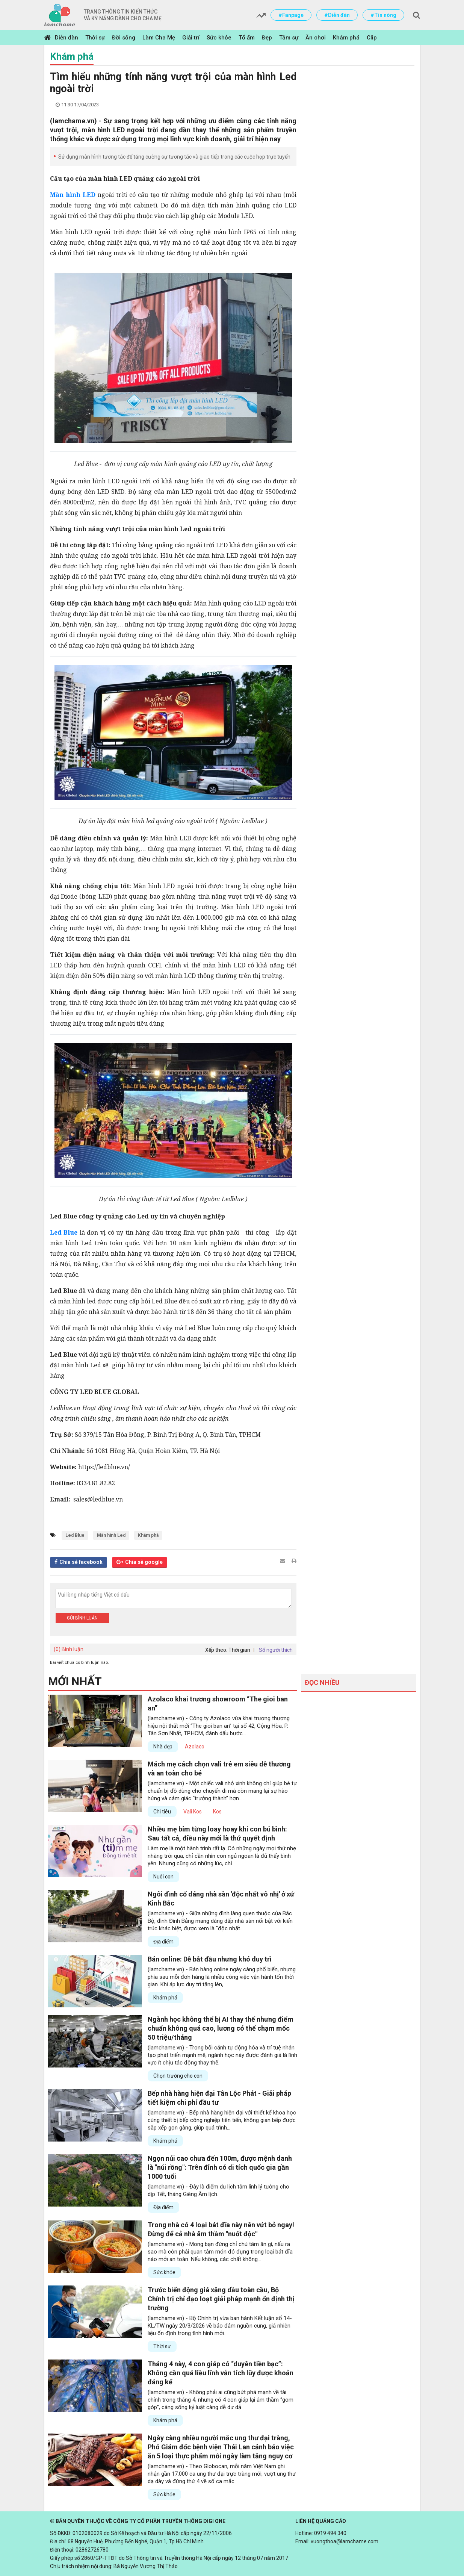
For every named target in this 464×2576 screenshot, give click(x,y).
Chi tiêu (162, 1812)
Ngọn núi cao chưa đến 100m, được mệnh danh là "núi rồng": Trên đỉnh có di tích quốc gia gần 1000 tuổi (220, 2167)
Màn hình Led (111, 1535)
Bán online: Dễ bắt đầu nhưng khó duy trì (210, 1959)
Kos (217, 1812)
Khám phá (346, 37)
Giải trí (191, 37)
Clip (372, 37)
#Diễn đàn (337, 15)
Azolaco (194, 1747)
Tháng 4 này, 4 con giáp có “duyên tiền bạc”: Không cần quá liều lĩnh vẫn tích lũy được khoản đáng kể (220, 2373)
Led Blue (75, 1535)
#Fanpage (291, 15)
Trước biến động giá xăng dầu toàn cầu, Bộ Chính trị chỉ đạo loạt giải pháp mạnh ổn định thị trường (221, 2299)
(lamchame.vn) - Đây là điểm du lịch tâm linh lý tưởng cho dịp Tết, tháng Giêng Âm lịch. (218, 2190)
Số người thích (276, 1650)
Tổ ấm (247, 37)
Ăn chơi (315, 37)
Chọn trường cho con (178, 2076)
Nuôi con (163, 1877)
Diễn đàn (66, 37)
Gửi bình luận (82, 1618)
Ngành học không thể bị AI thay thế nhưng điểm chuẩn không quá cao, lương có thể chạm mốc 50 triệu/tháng (220, 2028)
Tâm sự (288, 37)
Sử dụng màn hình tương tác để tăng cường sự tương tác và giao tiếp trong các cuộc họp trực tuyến (174, 157)
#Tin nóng (383, 15)
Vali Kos (192, 1812)
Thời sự (95, 37)
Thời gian (239, 1650)
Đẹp (267, 37)
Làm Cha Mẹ (158, 37)
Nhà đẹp (162, 1747)
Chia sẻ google (144, 1562)
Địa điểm (163, 1942)
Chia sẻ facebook (81, 1562)
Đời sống (123, 37)
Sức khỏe (219, 37)
